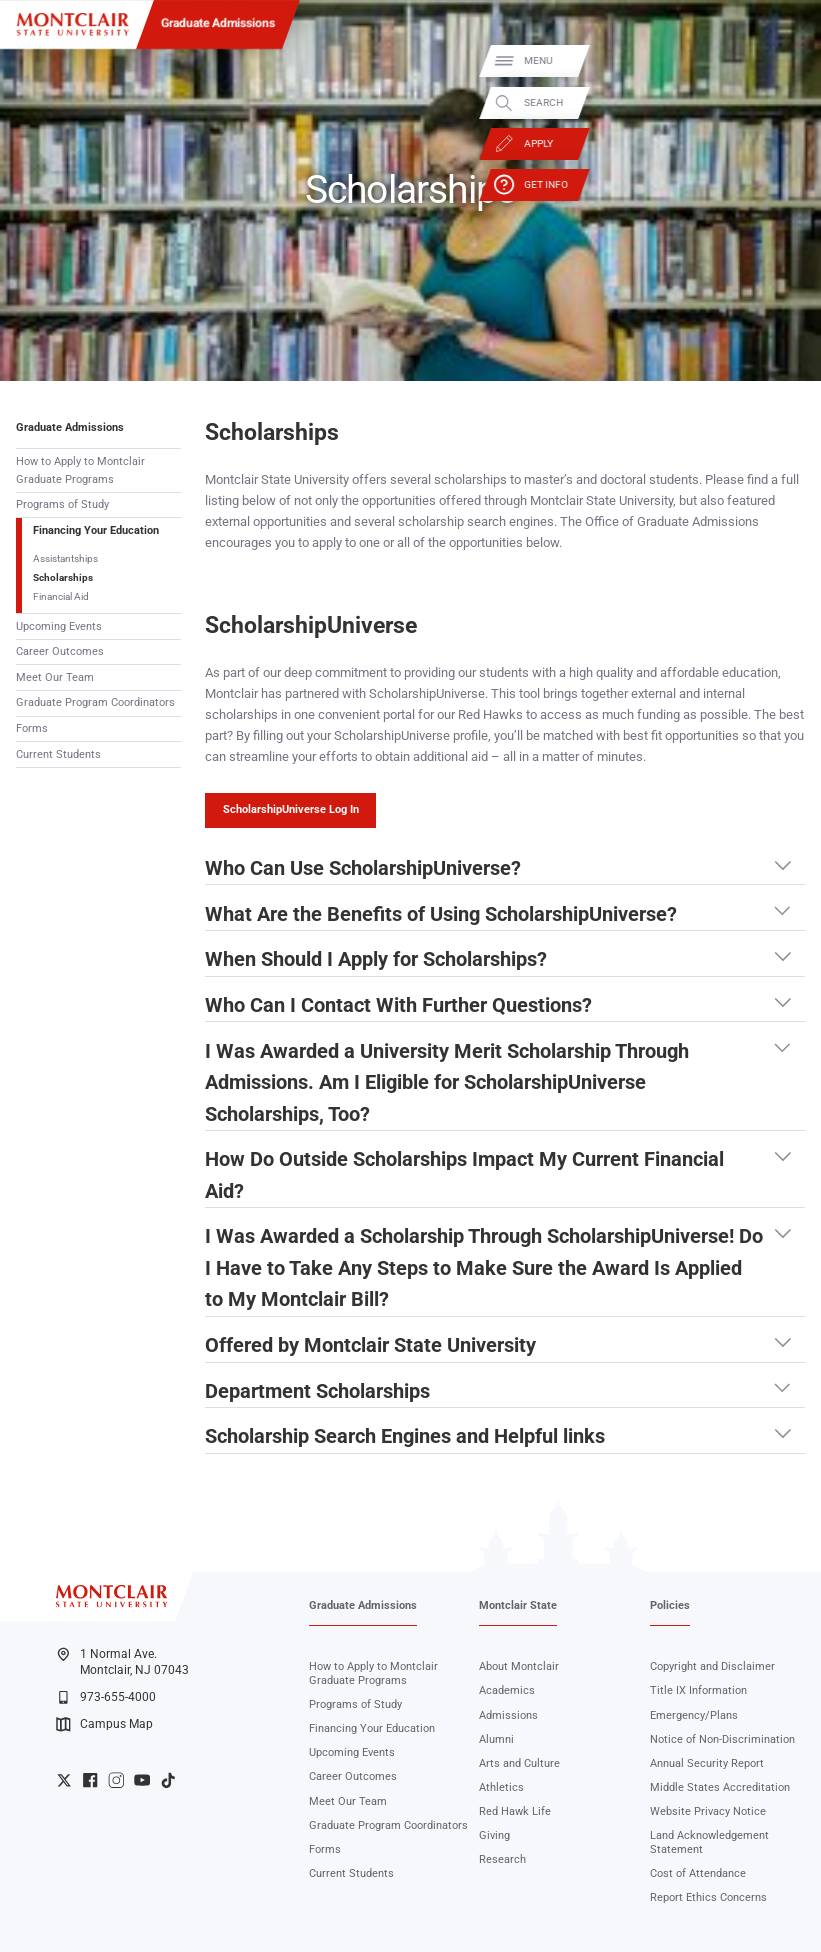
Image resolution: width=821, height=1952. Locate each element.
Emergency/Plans (694, 1715)
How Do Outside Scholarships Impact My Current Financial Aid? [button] (464, 1173)
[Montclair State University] (72, 24)
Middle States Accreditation (720, 1787)
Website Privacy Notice (708, 1811)
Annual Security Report (707, 1763)
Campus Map (104, 1724)
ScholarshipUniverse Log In (291, 809)
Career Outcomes (60, 651)
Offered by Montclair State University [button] (370, 1346)
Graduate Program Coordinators (95, 702)
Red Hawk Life (515, 1811)
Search (788, 102)
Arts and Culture (519, 1763)
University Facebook (90, 1780)
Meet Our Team (55, 677)
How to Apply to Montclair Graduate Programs (80, 470)
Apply (783, 143)
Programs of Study (62, 504)
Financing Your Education (96, 530)
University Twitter (64, 1780)
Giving (494, 1835)
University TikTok (168, 1780)
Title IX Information (698, 1690)
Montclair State (518, 1605)
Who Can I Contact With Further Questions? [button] (398, 1006)
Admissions (508, 1715)
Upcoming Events (59, 626)
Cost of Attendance (698, 1873)
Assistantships (65, 558)
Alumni (496, 1739)
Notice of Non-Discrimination (722, 1739)
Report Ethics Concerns (708, 1897)
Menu (783, 60)
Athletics (501, 1787)
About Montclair (519, 1666)
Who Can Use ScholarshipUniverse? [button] (363, 869)
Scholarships (63, 577)
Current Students (58, 754)
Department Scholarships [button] (317, 1392)
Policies (670, 1605)
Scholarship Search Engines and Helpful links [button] (405, 1437)
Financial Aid (61, 596)
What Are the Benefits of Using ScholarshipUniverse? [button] (441, 915)
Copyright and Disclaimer (712, 1666)
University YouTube (142, 1780)
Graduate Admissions (218, 23)
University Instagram (116, 1780)
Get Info (791, 184)
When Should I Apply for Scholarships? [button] (376, 960)
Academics (507, 1690)
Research (502, 1859)
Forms (32, 728)
